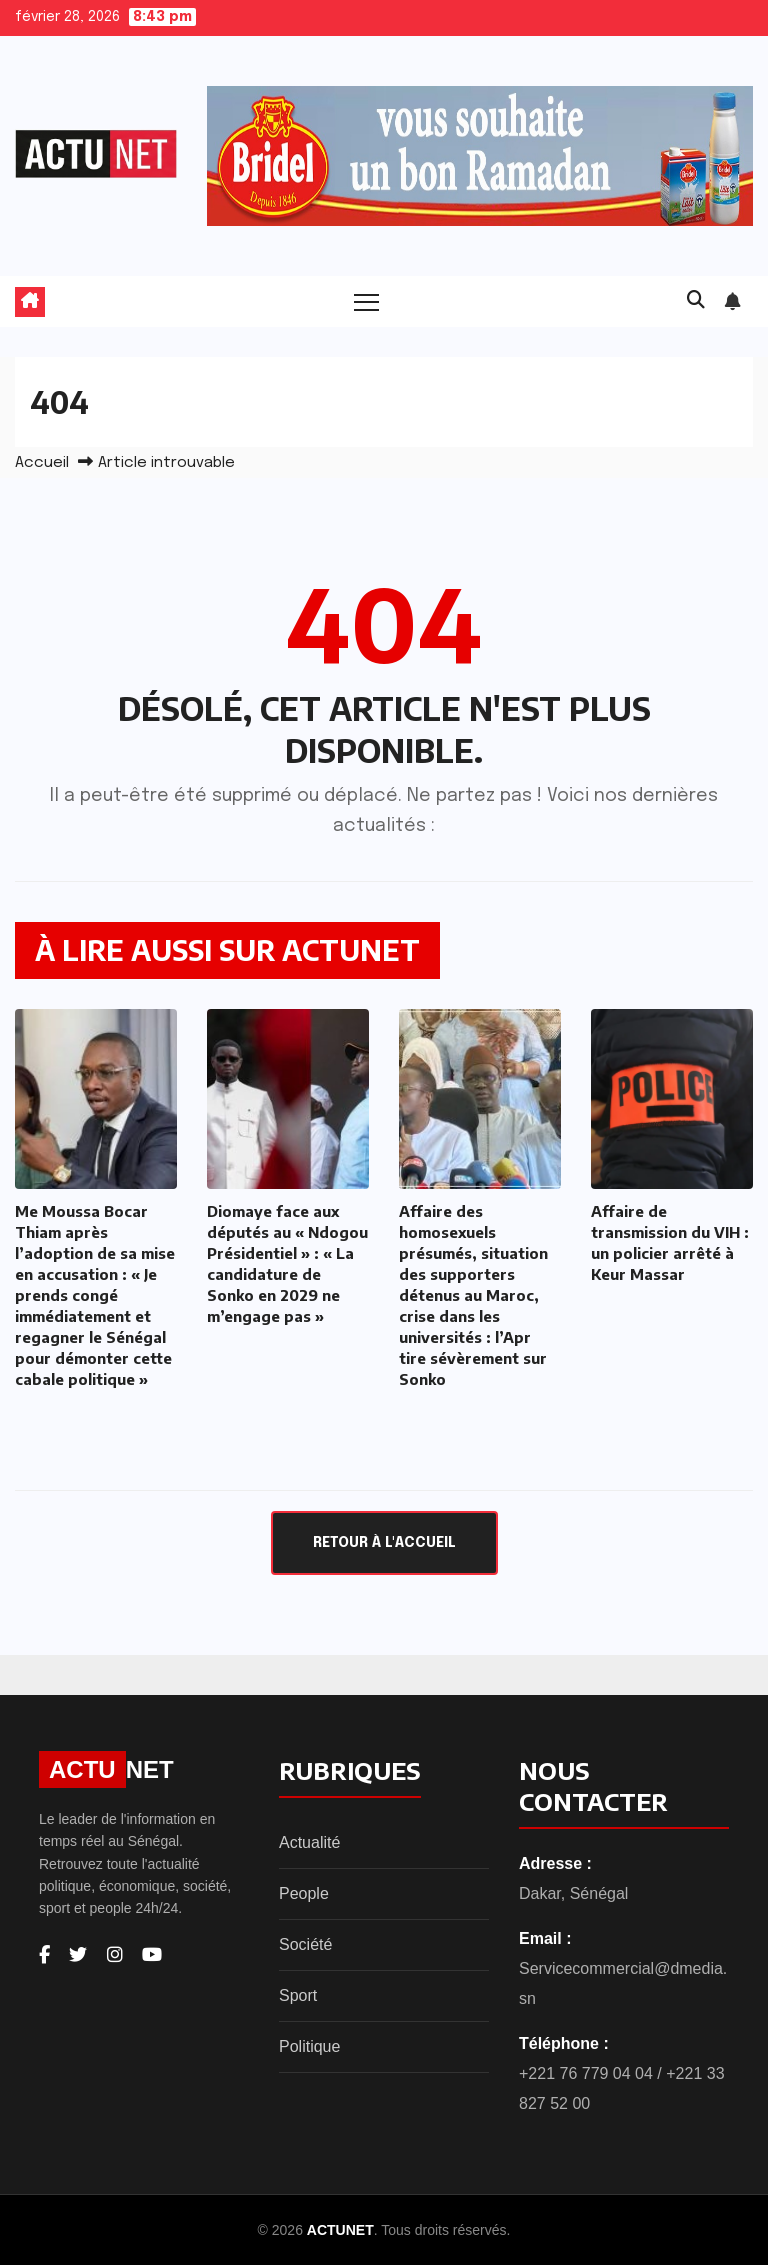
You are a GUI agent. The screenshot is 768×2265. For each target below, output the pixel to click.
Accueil (42, 463)
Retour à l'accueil (384, 1543)
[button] (696, 301)
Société (305, 1944)
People (304, 1893)
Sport (298, 1995)
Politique (309, 2046)
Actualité (309, 1842)
